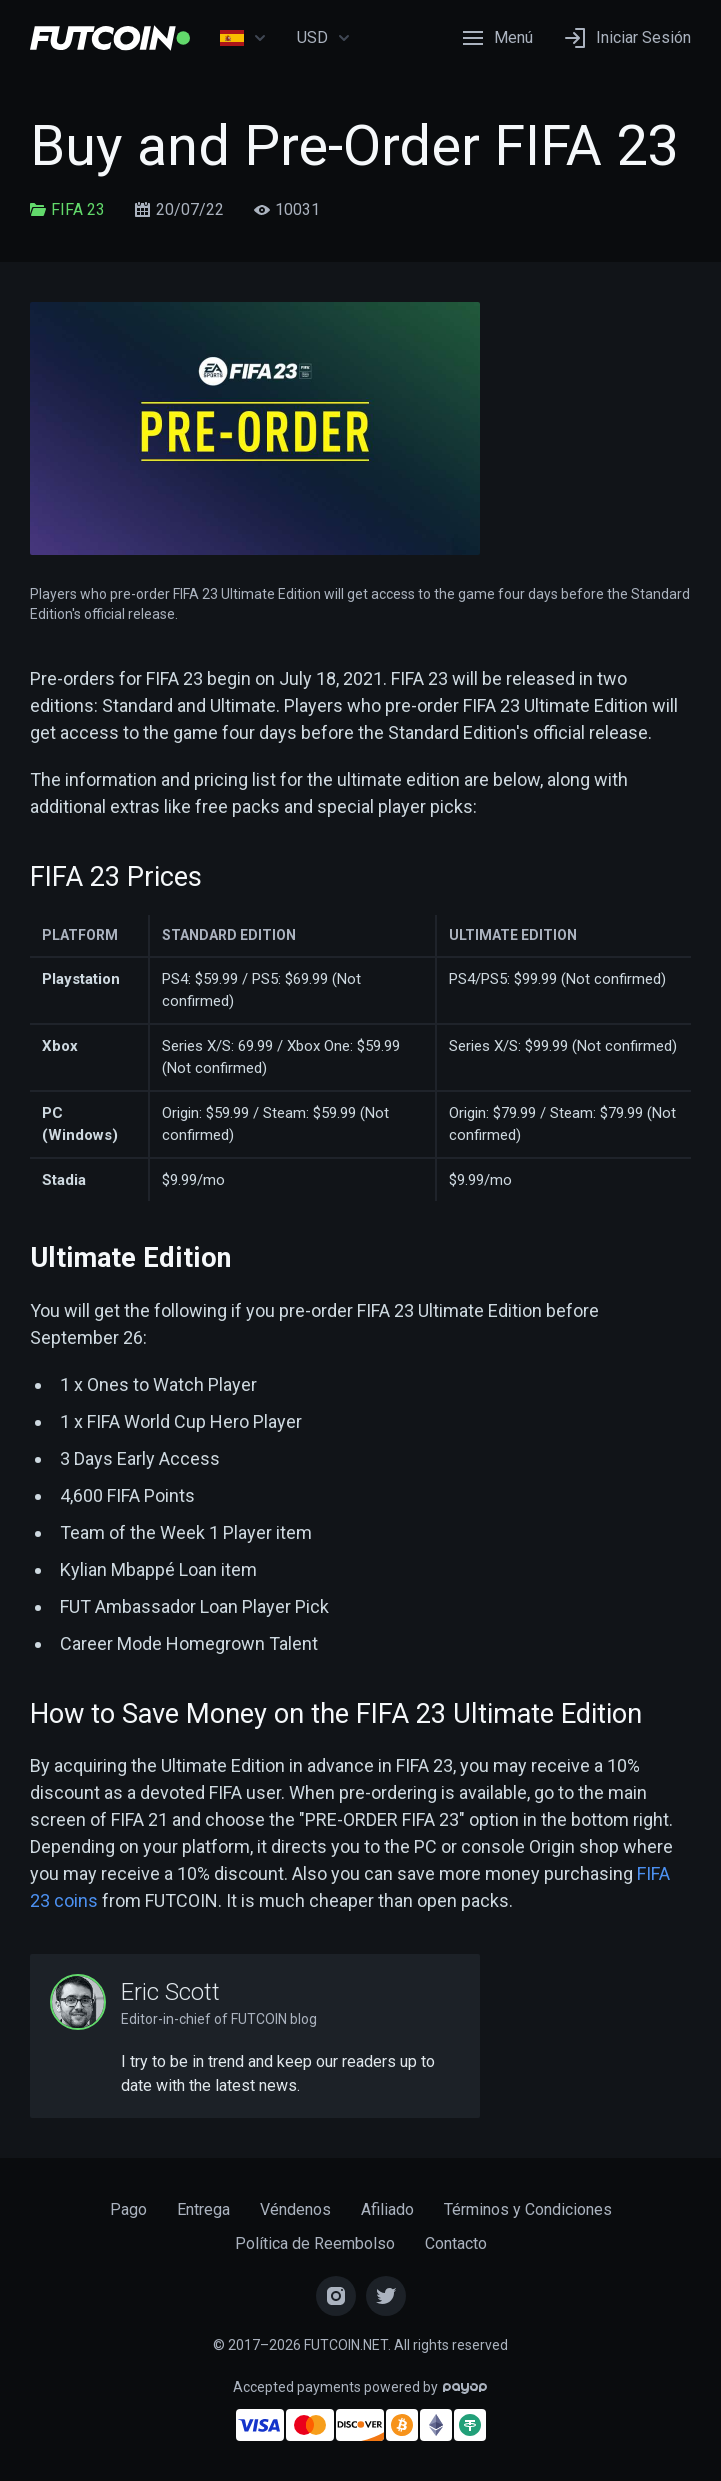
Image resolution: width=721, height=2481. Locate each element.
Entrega (203, 2209)
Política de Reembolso (315, 2243)
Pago (128, 2209)
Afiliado (387, 2209)
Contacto (456, 2243)
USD (324, 38)
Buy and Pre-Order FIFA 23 (354, 146)
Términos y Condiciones (528, 2209)
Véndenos (295, 2209)
